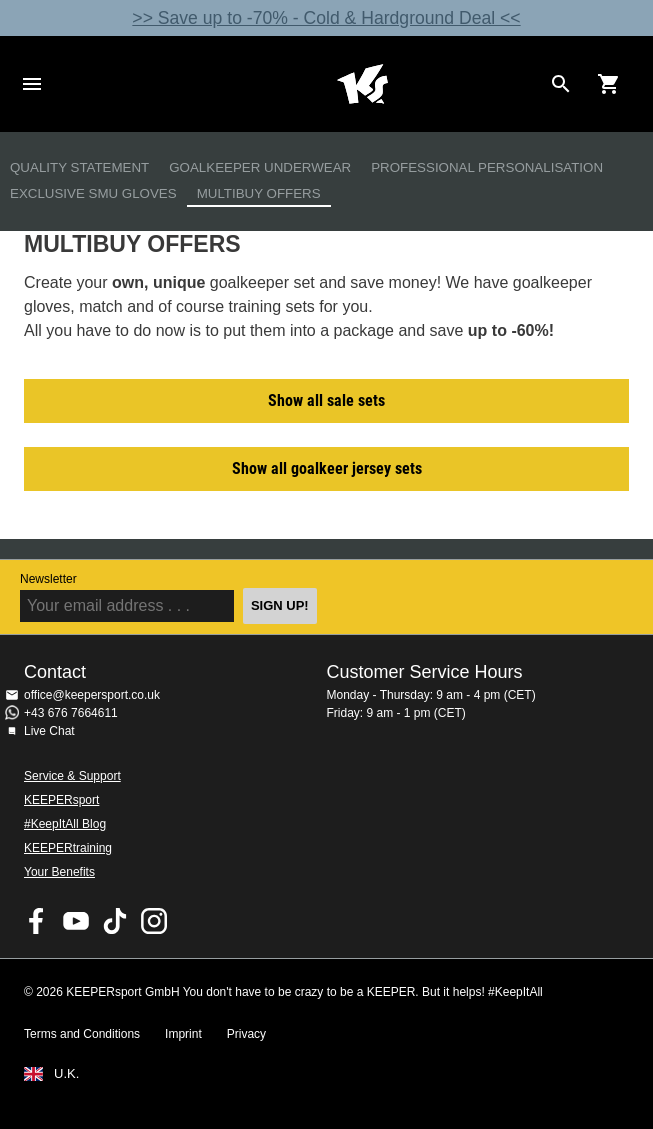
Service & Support (72, 776)
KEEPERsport (61, 800)
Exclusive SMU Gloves (93, 193)
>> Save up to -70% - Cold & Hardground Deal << (326, 18)
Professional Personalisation (487, 167)
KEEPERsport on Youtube (76, 921)
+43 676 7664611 (71, 713)
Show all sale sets (326, 400)
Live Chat (49, 731)
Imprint (183, 1034)
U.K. (66, 1074)
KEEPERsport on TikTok (115, 921)
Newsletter (48, 579)
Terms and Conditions (82, 1034)
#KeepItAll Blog (65, 824)
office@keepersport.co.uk (92, 695)
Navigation (32, 84)
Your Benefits (59, 872)
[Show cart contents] (609, 84)
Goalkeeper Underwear (260, 167)
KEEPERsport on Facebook (37, 921)
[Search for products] (561, 84)
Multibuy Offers (259, 193)
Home (362, 84)
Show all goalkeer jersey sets (327, 468)
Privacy (246, 1034)
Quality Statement (79, 167)
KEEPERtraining (68, 848)
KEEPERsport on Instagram (154, 921)
